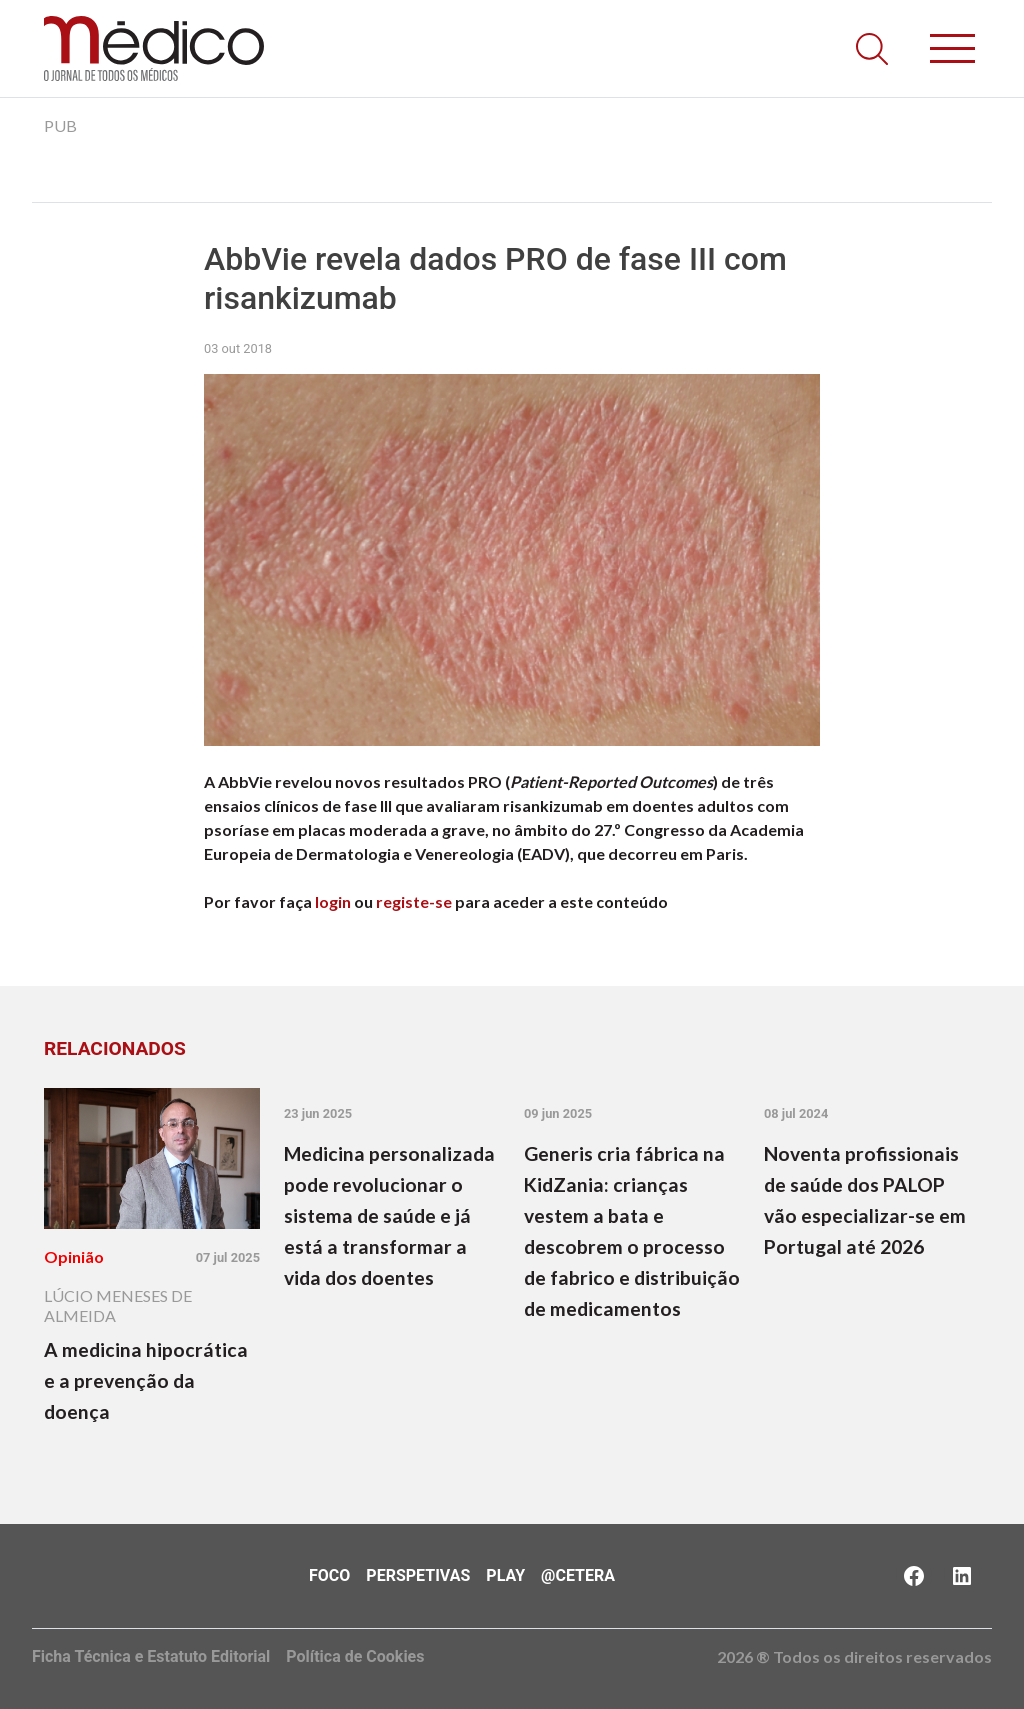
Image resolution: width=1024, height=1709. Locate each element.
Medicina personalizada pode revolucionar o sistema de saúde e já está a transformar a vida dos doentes (389, 1215)
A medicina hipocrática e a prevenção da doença (146, 1380)
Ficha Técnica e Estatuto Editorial (151, 1656)
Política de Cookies (355, 1656)
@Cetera (578, 1575)
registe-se (414, 901)
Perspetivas (418, 1575)
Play (505, 1575)
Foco (329, 1575)
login (333, 901)
